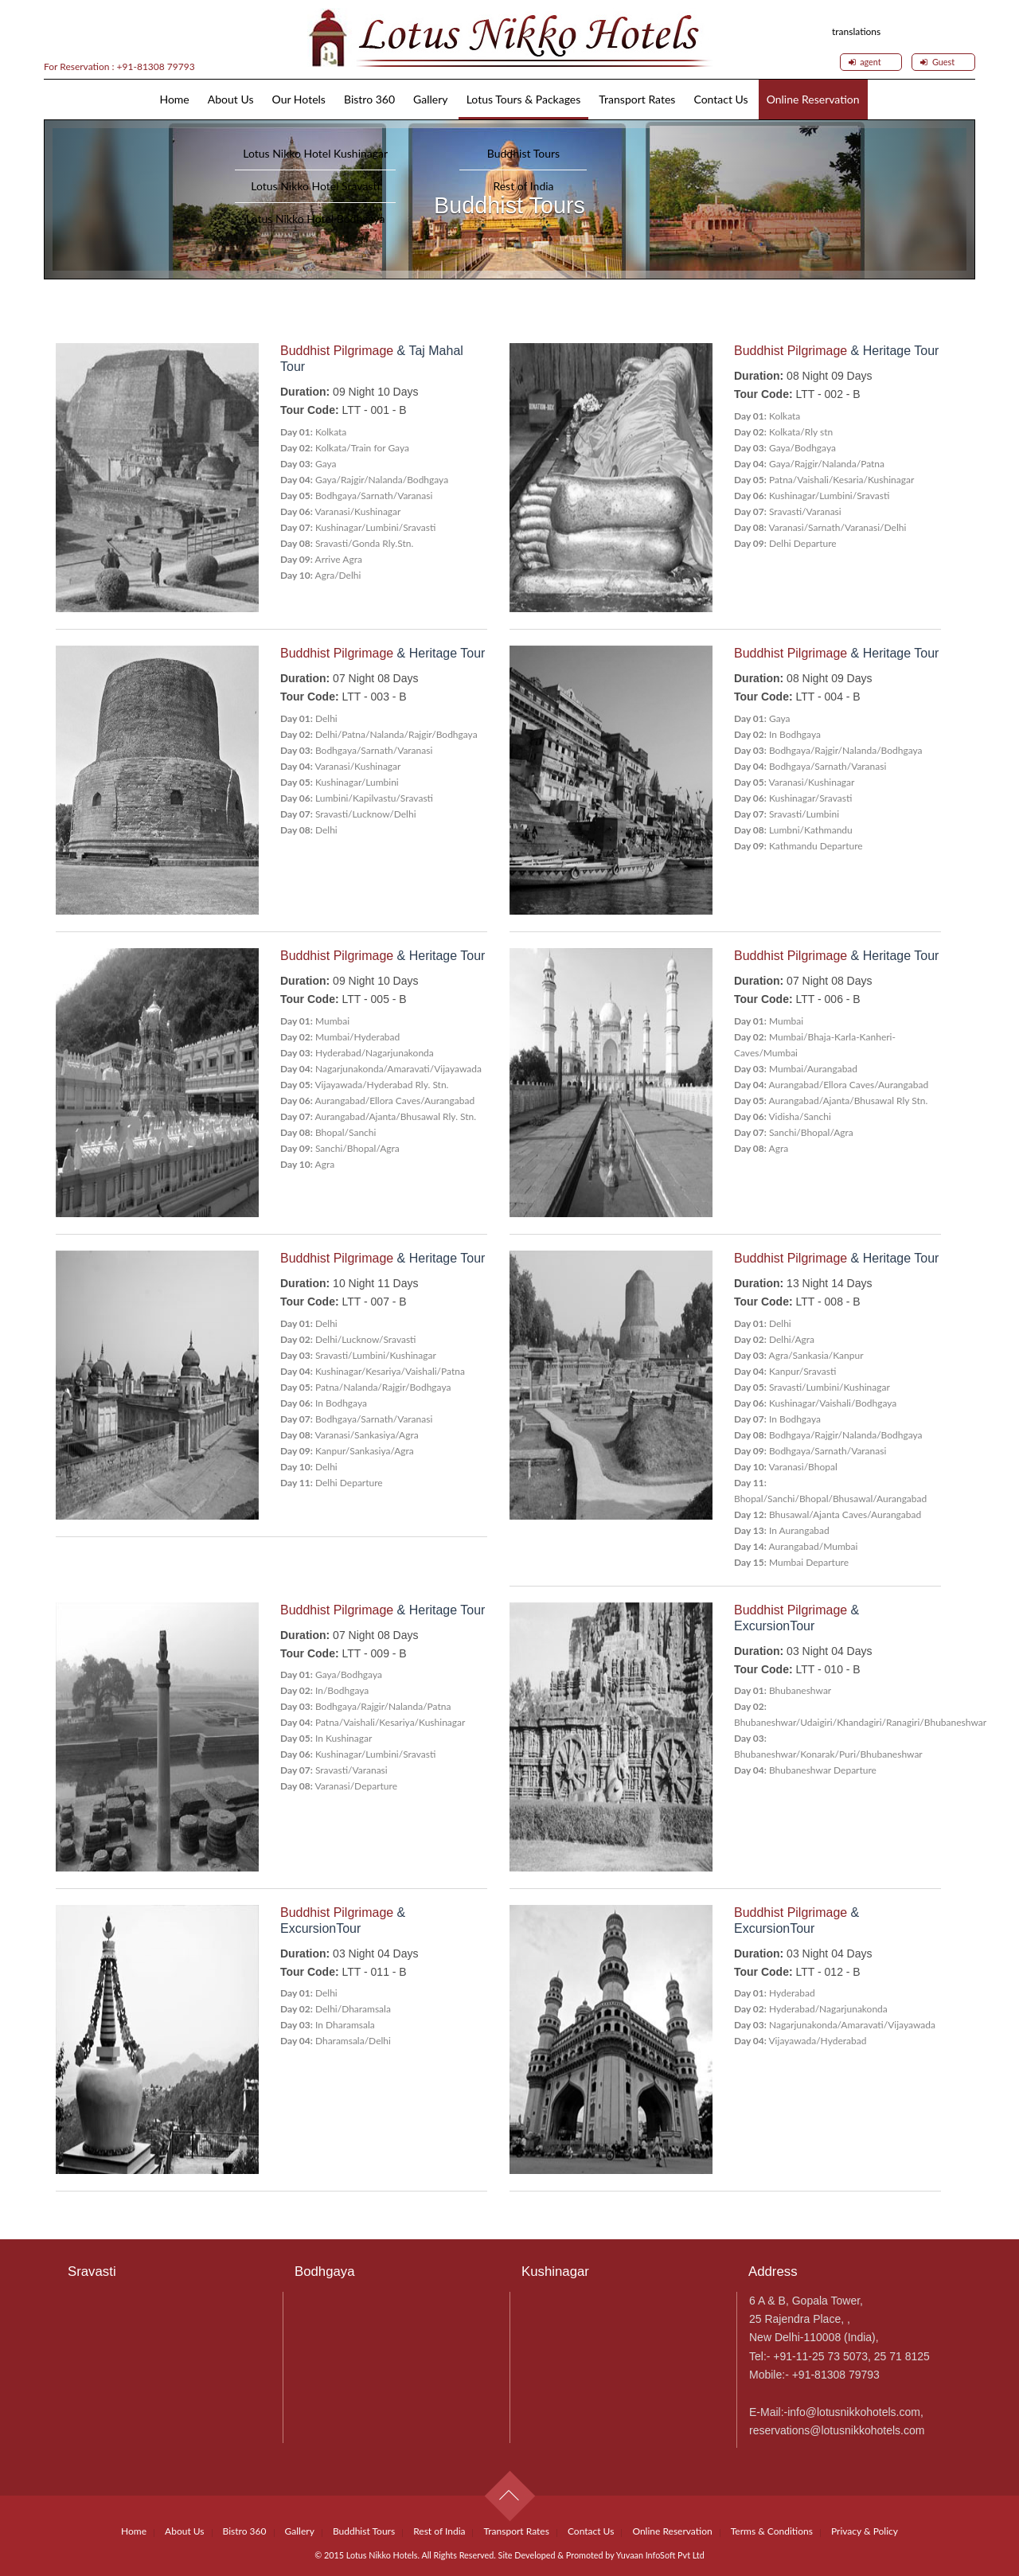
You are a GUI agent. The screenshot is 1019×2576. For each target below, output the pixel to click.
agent (865, 62)
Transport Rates (637, 99)
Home (174, 99)
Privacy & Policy (864, 2531)
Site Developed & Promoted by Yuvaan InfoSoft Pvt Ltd (601, 2555)
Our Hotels (299, 99)
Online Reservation (813, 99)
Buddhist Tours (364, 2531)
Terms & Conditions (772, 2531)
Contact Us (720, 99)
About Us (231, 99)
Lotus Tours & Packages (524, 99)
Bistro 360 (369, 99)
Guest (937, 62)
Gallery (430, 99)
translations (856, 29)
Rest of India (439, 2531)
